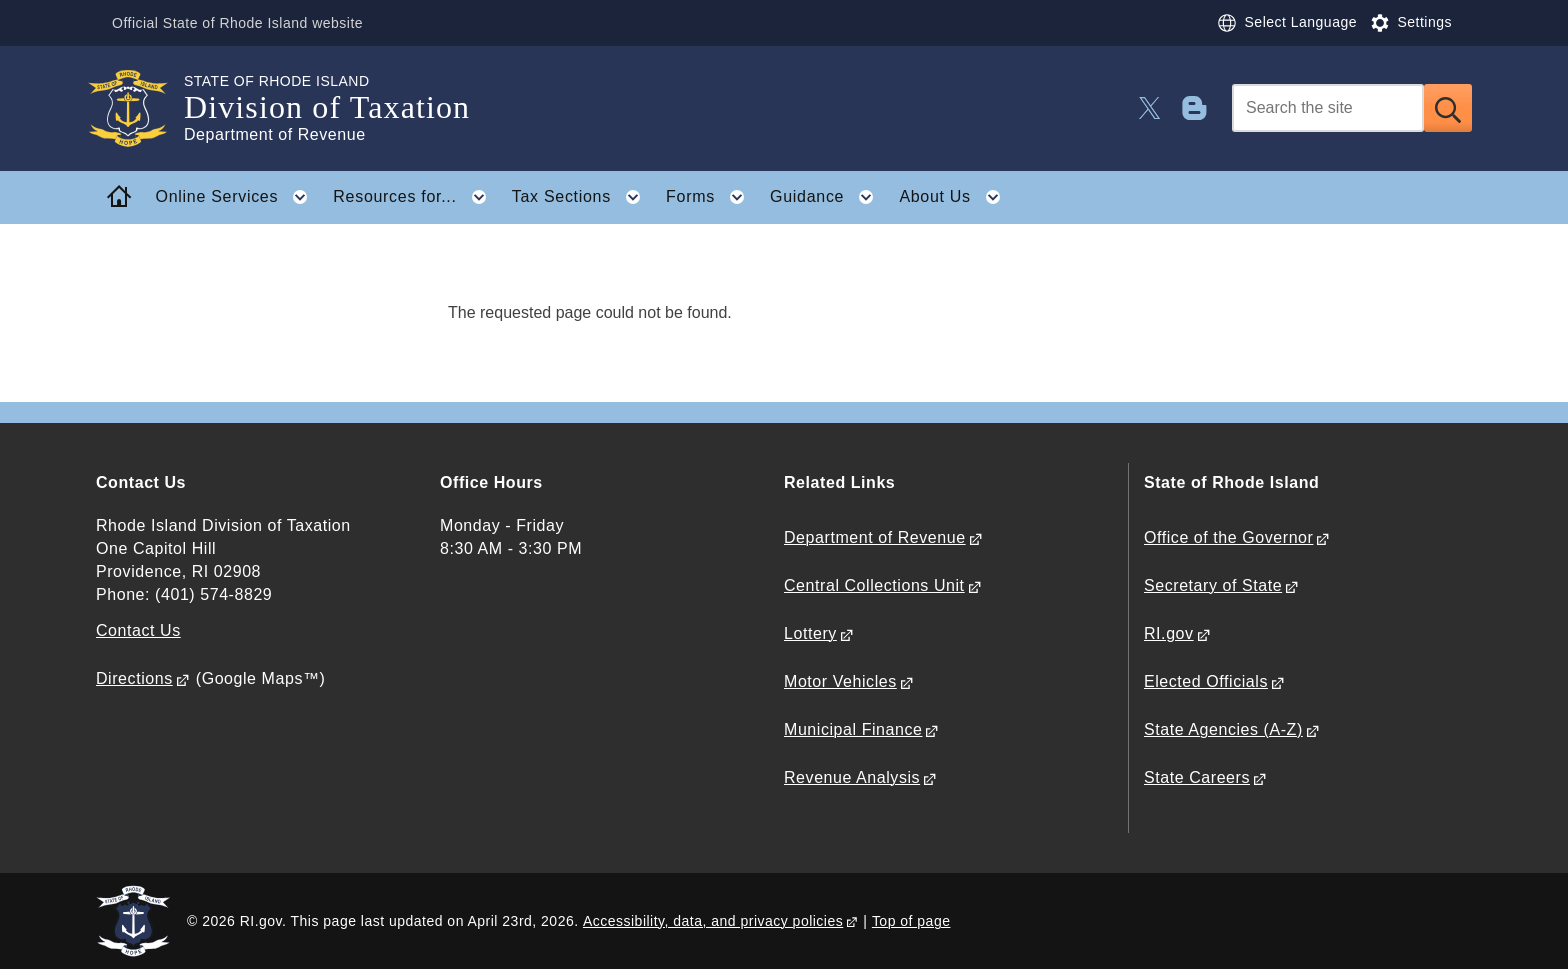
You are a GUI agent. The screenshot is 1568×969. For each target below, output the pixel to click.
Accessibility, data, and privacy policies (713, 921)
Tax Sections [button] (582, 197)
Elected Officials (1206, 681)
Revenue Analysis (852, 777)
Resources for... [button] (415, 197)
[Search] (1328, 108)
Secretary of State (1213, 585)
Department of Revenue (875, 537)
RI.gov (1169, 633)
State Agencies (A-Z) (1223, 729)
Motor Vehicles (840, 681)
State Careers (1197, 777)
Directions (134, 678)
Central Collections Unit (874, 585)
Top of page (911, 921)
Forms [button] (711, 197)
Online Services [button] (238, 197)
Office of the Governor (1228, 537)
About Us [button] (955, 197)
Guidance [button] (828, 197)
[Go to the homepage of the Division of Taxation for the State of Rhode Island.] (140, 108)
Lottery (810, 633)
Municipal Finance (853, 729)
